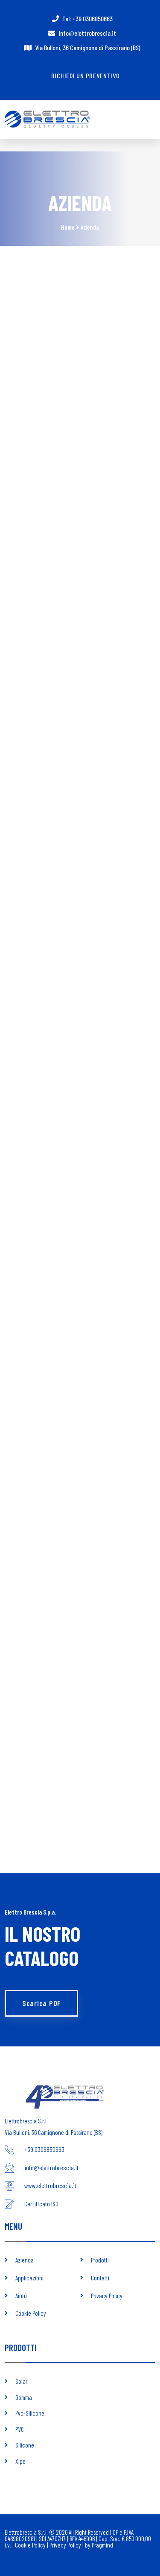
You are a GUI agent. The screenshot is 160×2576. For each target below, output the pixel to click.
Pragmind (102, 2545)
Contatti (100, 2278)
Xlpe (20, 2461)
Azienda (24, 2260)
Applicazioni (29, 2278)
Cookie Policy (30, 2313)
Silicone (24, 2445)
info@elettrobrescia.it (87, 33)
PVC (19, 2429)
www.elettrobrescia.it (50, 2185)
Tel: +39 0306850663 (87, 18)
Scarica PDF (41, 2003)
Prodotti (100, 2260)
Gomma (23, 2397)
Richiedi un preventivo (85, 75)
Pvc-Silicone (29, 2413)
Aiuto (21, 2296)
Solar (21, 2381)
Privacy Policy (106, 2296)
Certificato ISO (41, 2204)
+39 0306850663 (44, 2149)
